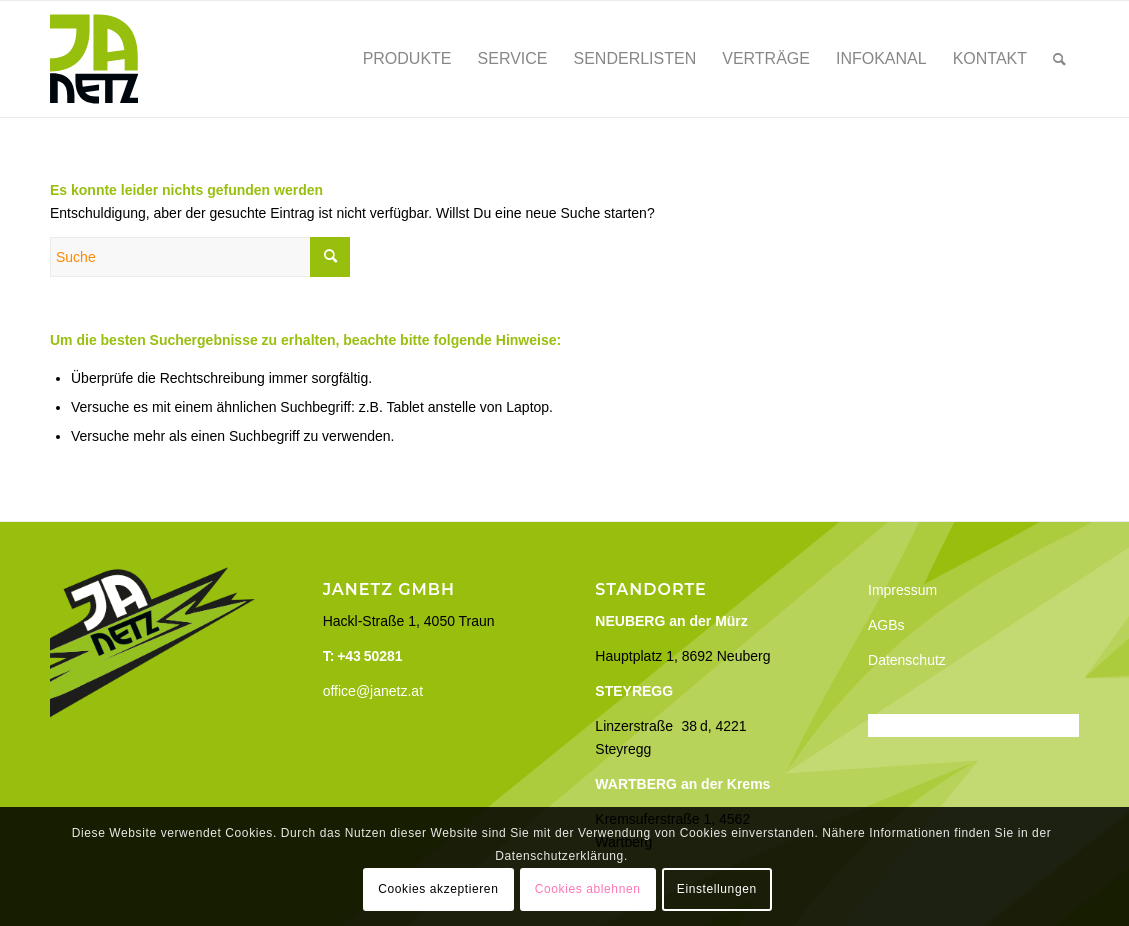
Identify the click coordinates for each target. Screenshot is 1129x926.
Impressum (902, 590)
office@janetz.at (373, 691)
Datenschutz (907, 660)
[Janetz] (94, 59)
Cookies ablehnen (588, 889)
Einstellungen (717, 889)
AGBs (886, 625)
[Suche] (1059, 59)
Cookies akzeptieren (438, 889)
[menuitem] (407, 59)
